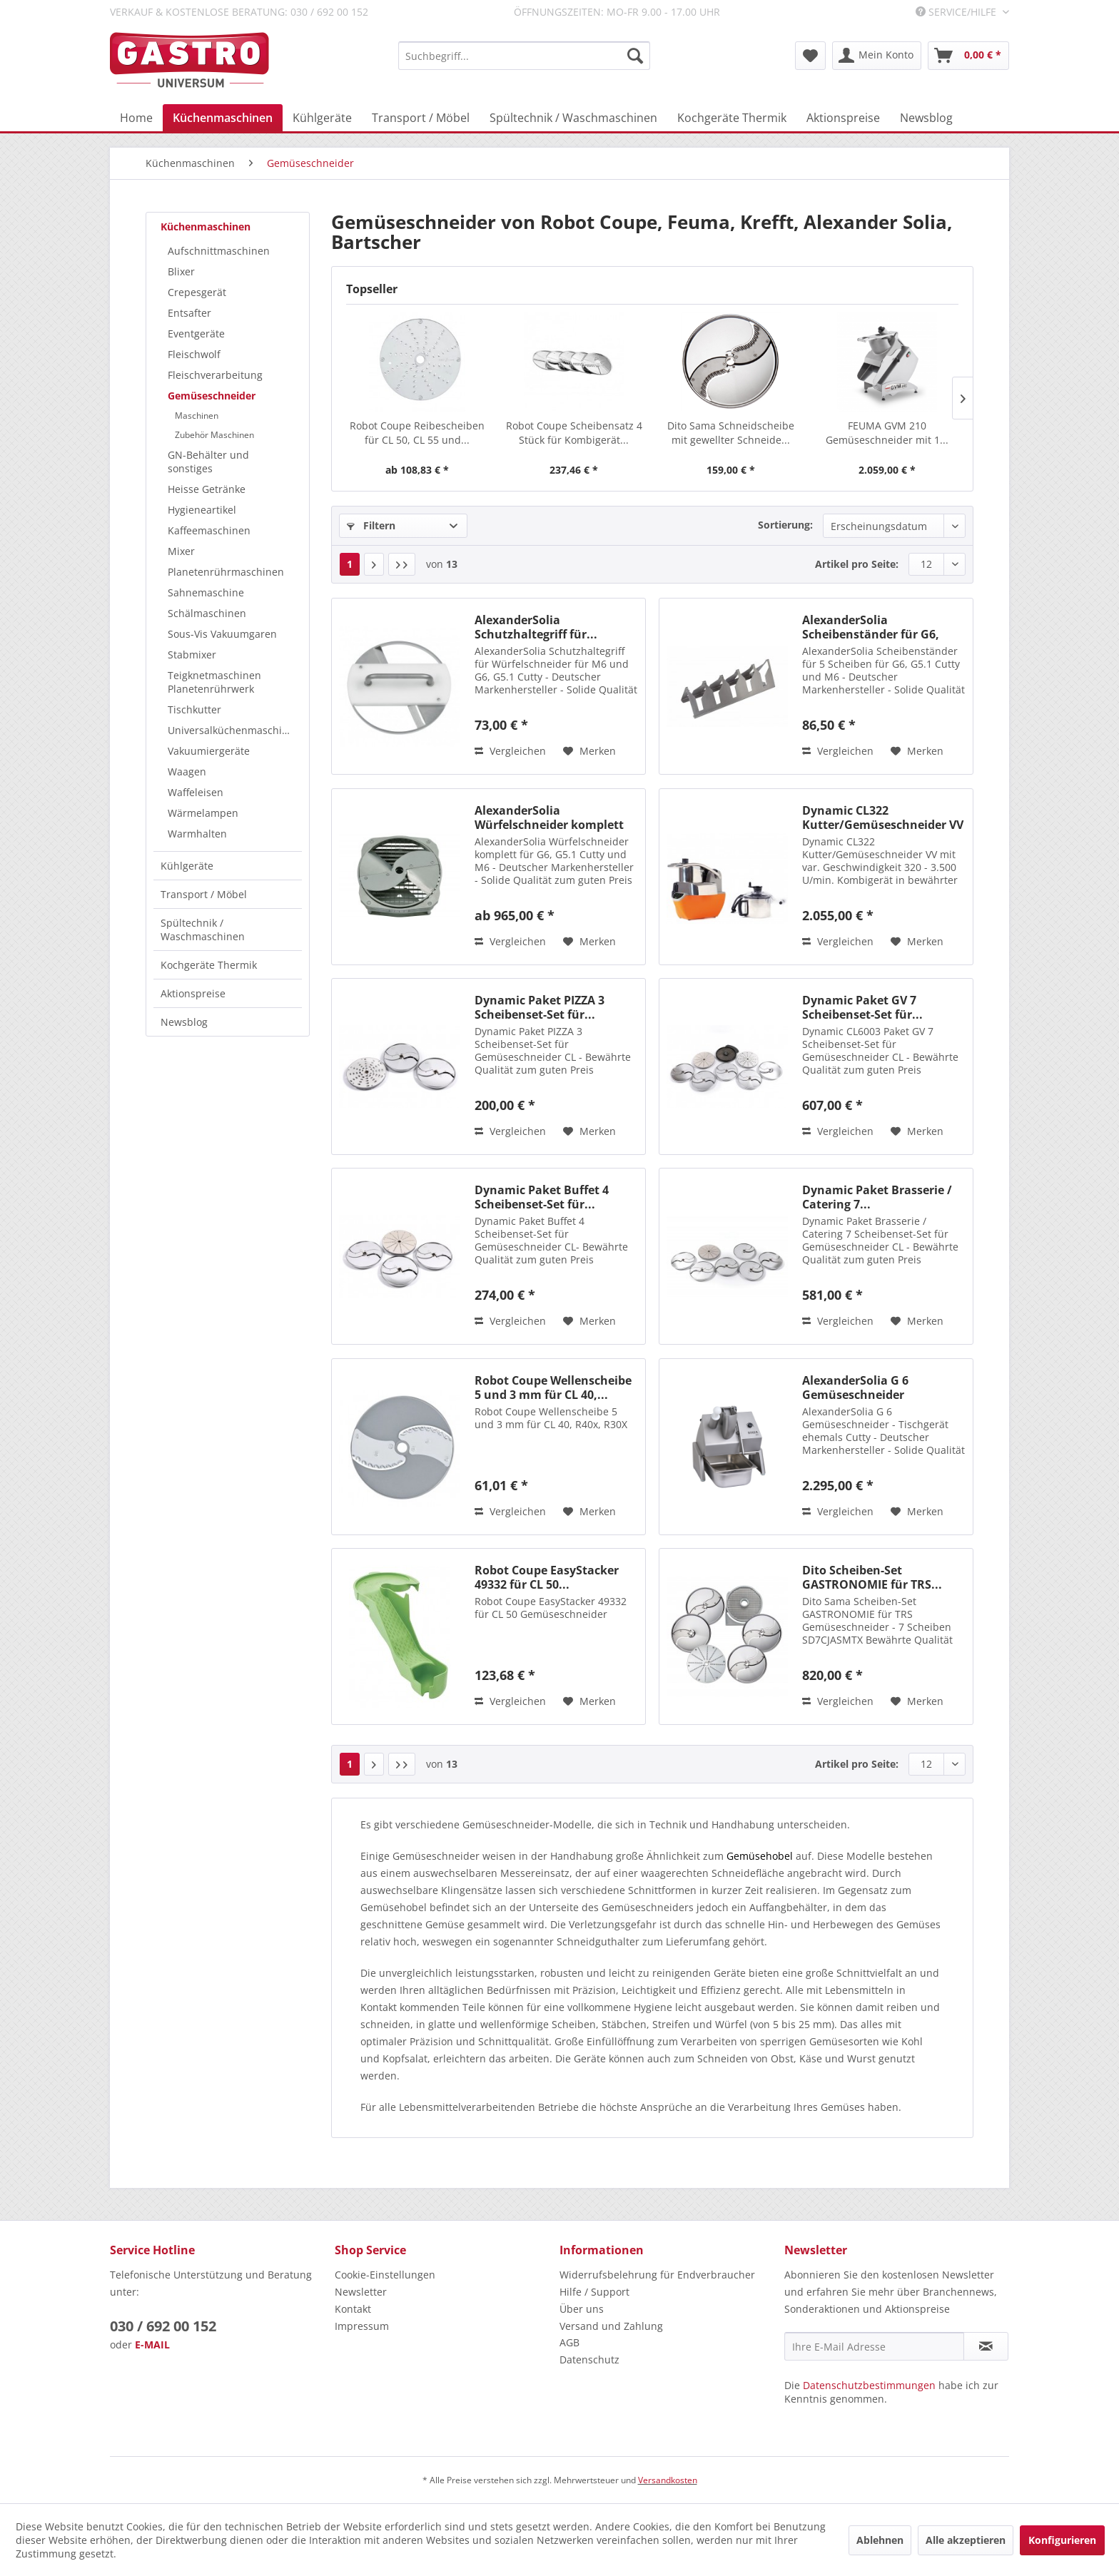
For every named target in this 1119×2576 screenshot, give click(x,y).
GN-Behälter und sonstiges (208, 461)
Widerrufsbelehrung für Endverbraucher (657, 2274)
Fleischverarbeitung (215, 375)
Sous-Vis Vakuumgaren (222, 634)
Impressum (362, 2326)
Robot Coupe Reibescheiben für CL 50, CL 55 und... (417, 433)
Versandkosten (667, 2480)
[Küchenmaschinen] (223, 117)
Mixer (181, 551)
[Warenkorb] (968, 55)
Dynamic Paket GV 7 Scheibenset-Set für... (862, 1007)
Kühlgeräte (187, 865)
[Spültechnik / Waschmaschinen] (573, 117)
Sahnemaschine (206, 592)
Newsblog (184, 1022)
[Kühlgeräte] (322, 117)
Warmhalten (197, 833)
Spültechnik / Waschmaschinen (203, 929)
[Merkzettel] (810, 55)
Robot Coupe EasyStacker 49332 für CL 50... (547, 1577)
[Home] (136, 117)
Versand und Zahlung (611, 2326)
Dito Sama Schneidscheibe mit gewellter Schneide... (730, 433)
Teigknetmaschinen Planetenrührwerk (214, 682)
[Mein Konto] (876, 55)
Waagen (187, 771)
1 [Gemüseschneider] (350, 564)
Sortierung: (785, 524)
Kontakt (353, 2309)
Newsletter (361, 2291)
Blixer (181, 271)
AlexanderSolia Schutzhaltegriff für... (536, 627)
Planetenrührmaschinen (226, 572)
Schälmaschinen (207, 613)
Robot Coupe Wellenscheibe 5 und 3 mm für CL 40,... (553, 1387)
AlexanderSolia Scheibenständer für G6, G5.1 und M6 (870, 627)
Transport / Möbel (204, 894)
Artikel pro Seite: (856, 564)
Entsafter (189, 313)
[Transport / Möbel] (421, 117)
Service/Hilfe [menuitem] (957, 12)
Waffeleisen (195, 792)
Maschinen (196, 415)
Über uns (582, 2309)
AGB (569, 2342)
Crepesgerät (197, 292)
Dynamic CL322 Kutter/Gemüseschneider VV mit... (882, 817)
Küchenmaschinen (205, 226)
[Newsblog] (926, 117)
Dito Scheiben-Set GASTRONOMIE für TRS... (872, 1577)
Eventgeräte (196, 333)
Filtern (371, 525)
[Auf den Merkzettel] (589, 751)
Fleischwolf (194, 354)
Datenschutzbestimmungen (869, 2385)
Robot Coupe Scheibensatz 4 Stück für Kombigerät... (574, 433)
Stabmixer (192, 654)
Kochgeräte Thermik (209, 965)
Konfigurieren (1062, 2540)
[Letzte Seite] (401, 564)
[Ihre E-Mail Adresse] (874, 2346)
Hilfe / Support (594, 2291)
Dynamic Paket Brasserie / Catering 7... (877, 1197)
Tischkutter (194, 709)
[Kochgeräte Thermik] (731, 117)
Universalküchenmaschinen (234, 730)
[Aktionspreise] (843, 117)
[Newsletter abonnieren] (985, 2346)
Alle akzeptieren (966, 2540)
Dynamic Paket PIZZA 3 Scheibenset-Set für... (539, 1007)
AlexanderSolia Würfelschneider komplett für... (549, 817)
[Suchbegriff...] (524, 55)
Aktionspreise (193, 993)
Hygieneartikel (202, 509)
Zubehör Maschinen (214, 435)
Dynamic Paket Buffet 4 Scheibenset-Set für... (542, 1197)
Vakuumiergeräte (209, 751)
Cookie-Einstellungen (385, 2274)
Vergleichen (510, 751)
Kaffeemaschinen (209, 530)
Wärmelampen (203, 813)
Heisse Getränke (206, 489)
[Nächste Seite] (374, 564)
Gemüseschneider (211, 395)
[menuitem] (524, 55)
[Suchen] (635, 55)
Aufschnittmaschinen (219, 251)
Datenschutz (589, 2359)
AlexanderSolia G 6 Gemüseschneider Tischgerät (855, 1387)
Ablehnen (879, 2540)
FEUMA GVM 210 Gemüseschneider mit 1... (887, 433)
